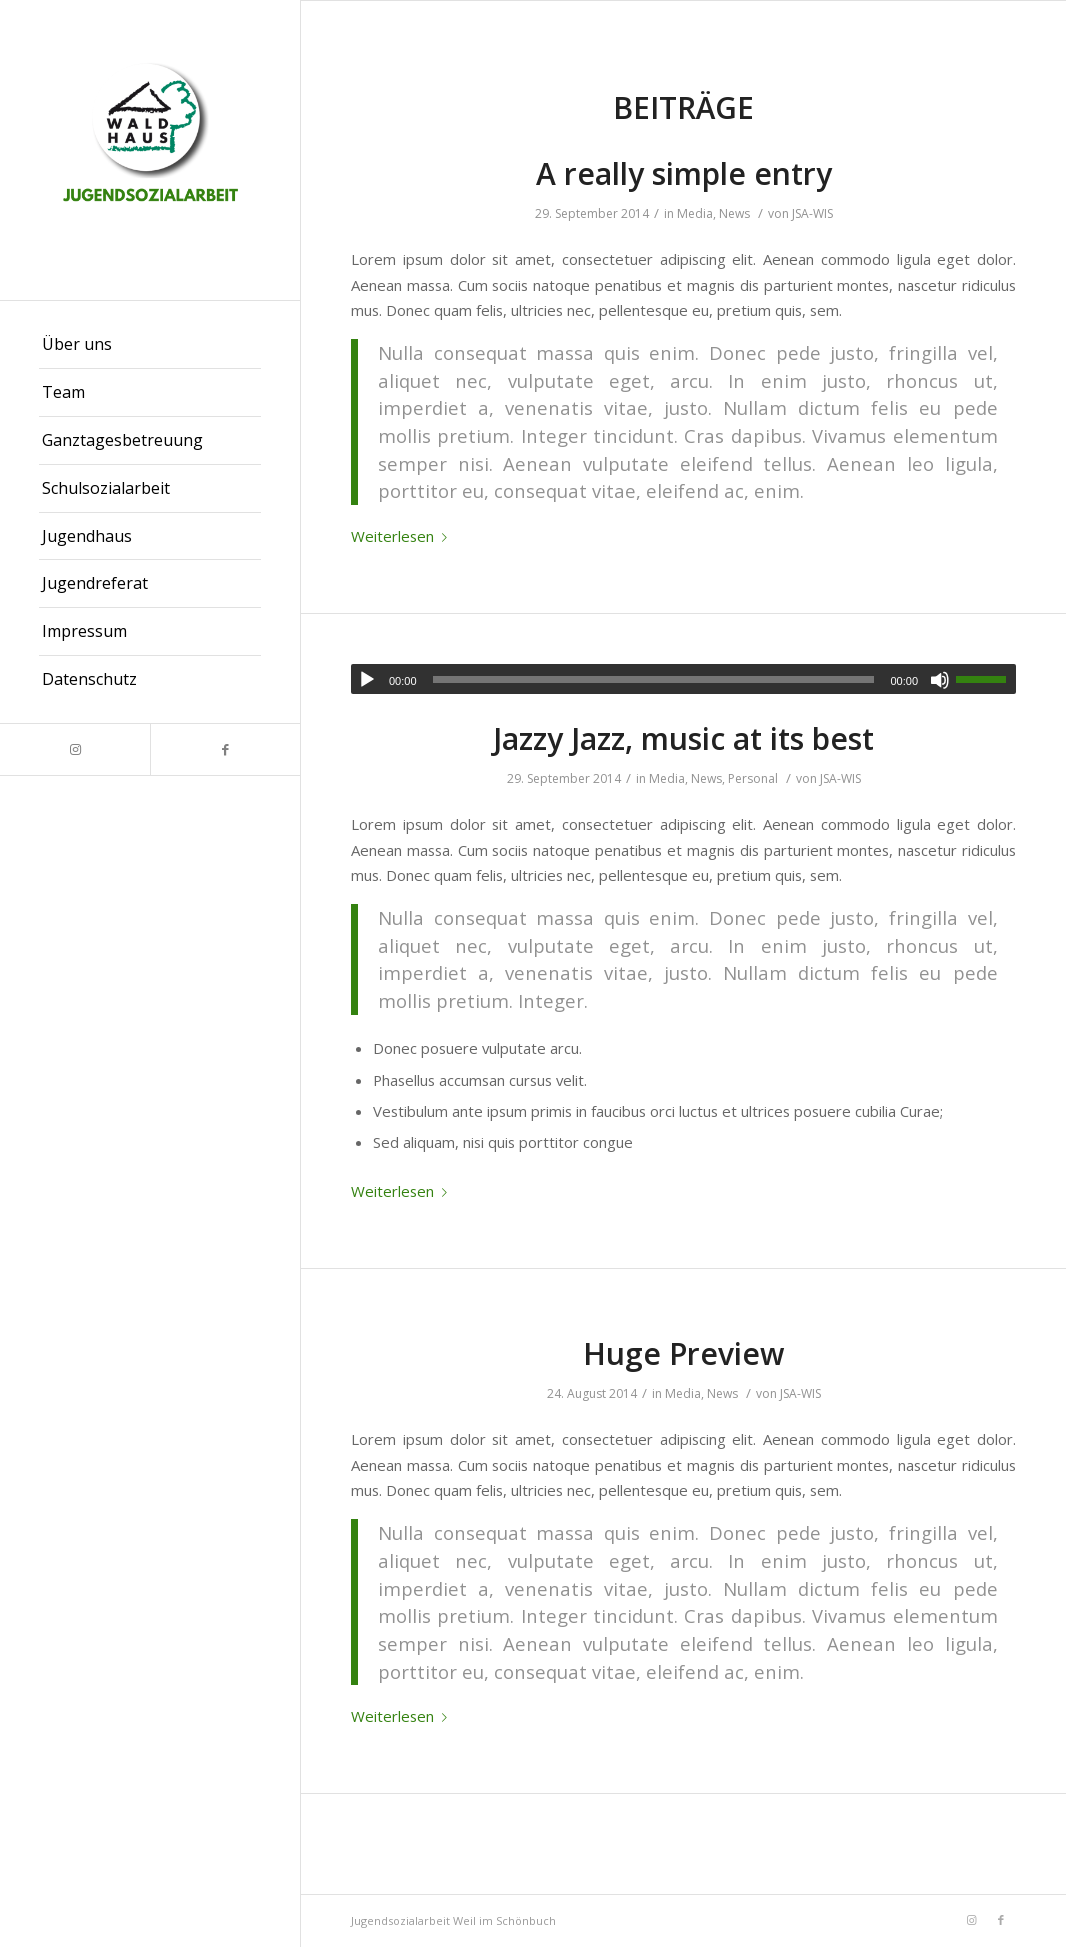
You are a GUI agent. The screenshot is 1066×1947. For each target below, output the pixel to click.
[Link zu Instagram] (75, 749)
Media (695, 213)
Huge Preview (683, 1353)
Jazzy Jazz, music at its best (683, 738)
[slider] (654, 679)
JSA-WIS (812, 213)
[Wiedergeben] (367, 680)
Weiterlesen (403, 536)
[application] (683, 679)
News (734, 213)
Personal (753, 778)
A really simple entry (684, 173)
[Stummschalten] (940, 680)
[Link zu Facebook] (225, 749)
